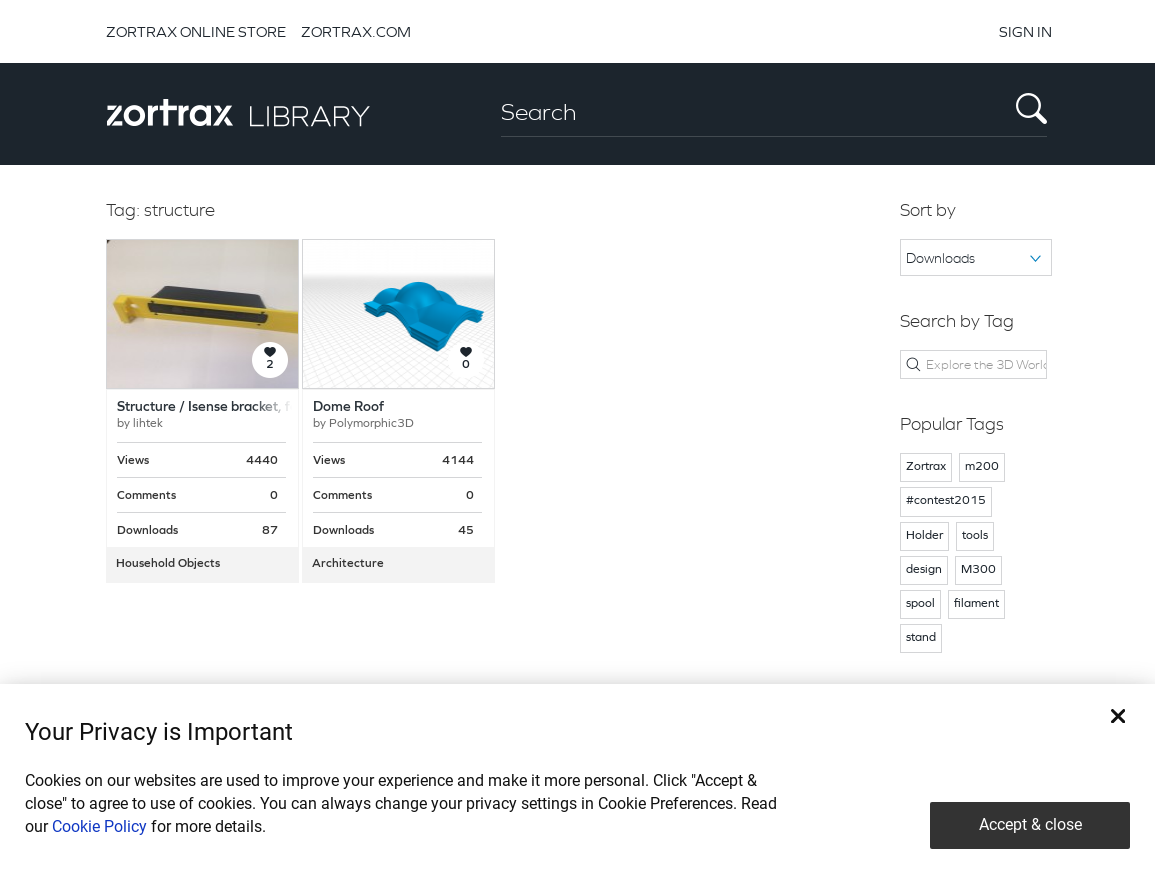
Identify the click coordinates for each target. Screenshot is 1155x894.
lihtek (148, 424)
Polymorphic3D (371, 424)
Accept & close (1030, 824)
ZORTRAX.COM (356, 31)
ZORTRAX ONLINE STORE (196, 31)
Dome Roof (348, 407)
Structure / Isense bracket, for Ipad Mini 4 (246, 407)
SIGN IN (1025, 31)
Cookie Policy (99, 826)
